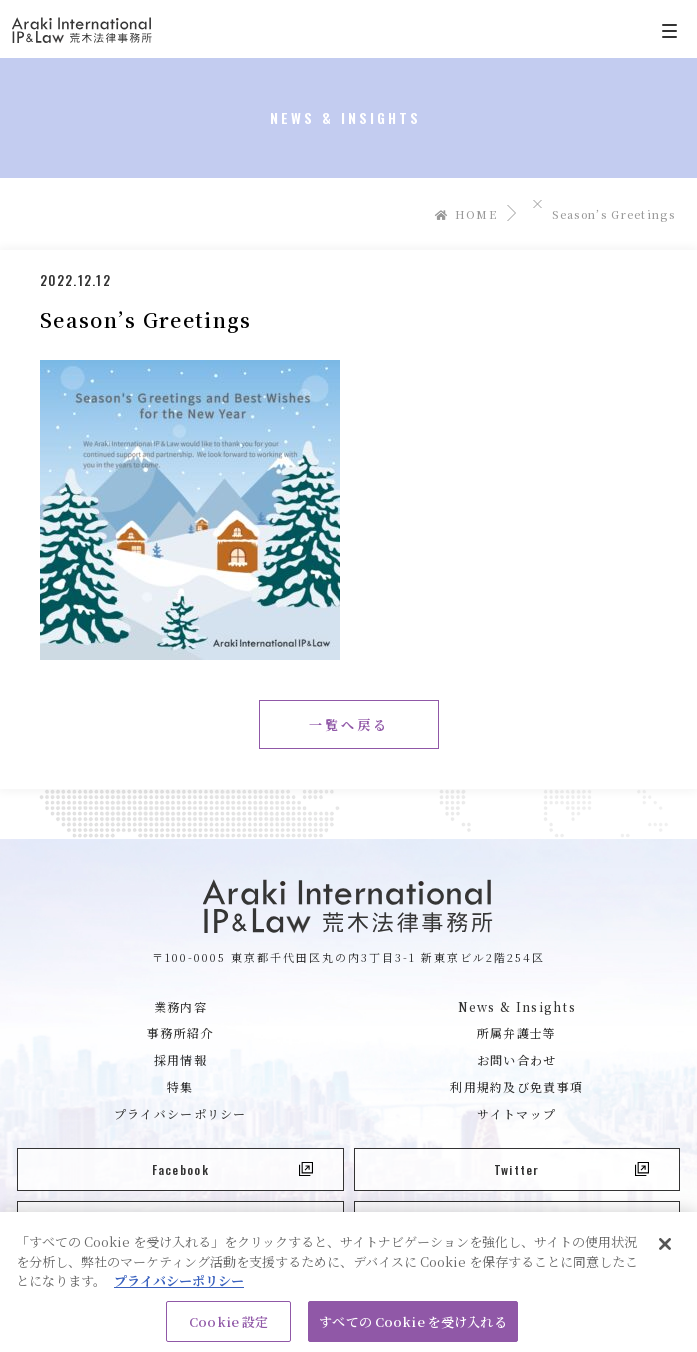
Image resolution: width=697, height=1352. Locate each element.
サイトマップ (516, 1113)
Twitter (571, 1169)
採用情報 (180, 1059)
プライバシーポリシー (180, 1113)
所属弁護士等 (517, 1032)
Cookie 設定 (228, 1326)
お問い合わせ (517, 1059)
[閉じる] (665, 1249)
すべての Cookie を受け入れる (412, 1326)
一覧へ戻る (349, 724)
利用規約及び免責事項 (516, 1086)
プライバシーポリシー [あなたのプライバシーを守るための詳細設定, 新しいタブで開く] (179, 1285)
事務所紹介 (180, 1032)
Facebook (232, 1169)
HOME (466, 214)
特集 (180, 1086)
